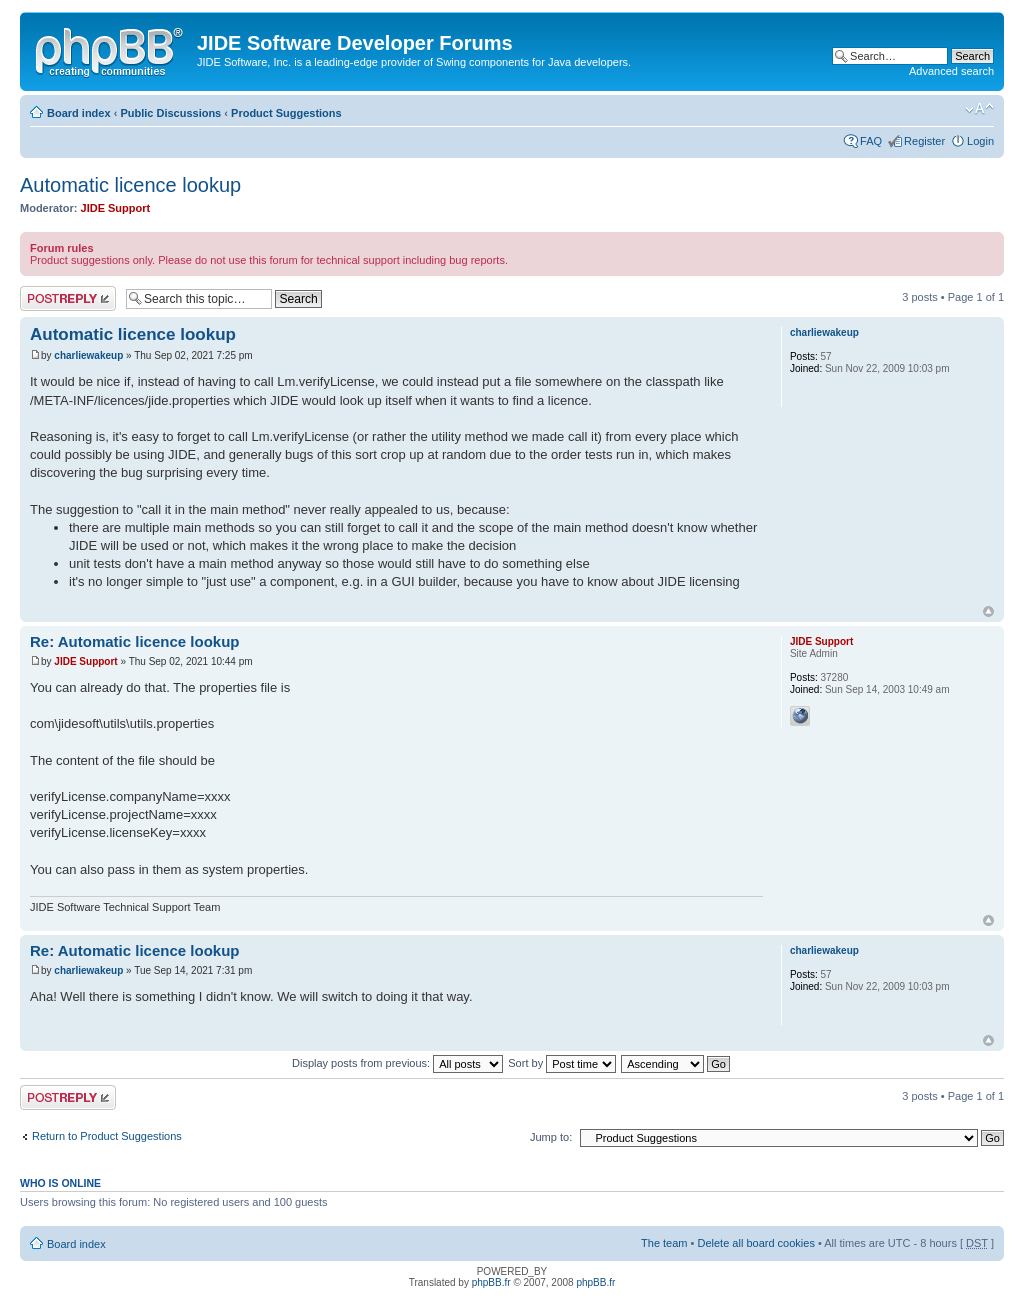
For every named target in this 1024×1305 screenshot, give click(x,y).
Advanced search (951, 71)
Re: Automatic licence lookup (134, 641)
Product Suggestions (286, 113)
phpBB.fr (491, 1282)
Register (924, 141)
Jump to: (551, 1137)
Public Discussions (170, 113)
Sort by (562, 1063)
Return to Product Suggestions (107, 1136)
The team (664, 1243)
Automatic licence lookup (130, 185)
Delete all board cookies (755, 1243)
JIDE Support (116, 208)
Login (980, 141)
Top (988, 611)
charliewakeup (88, 355)
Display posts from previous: (397, 1063)
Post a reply (68, 298)
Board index (79, 113)
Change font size (979, 109)
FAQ (871, 141)
